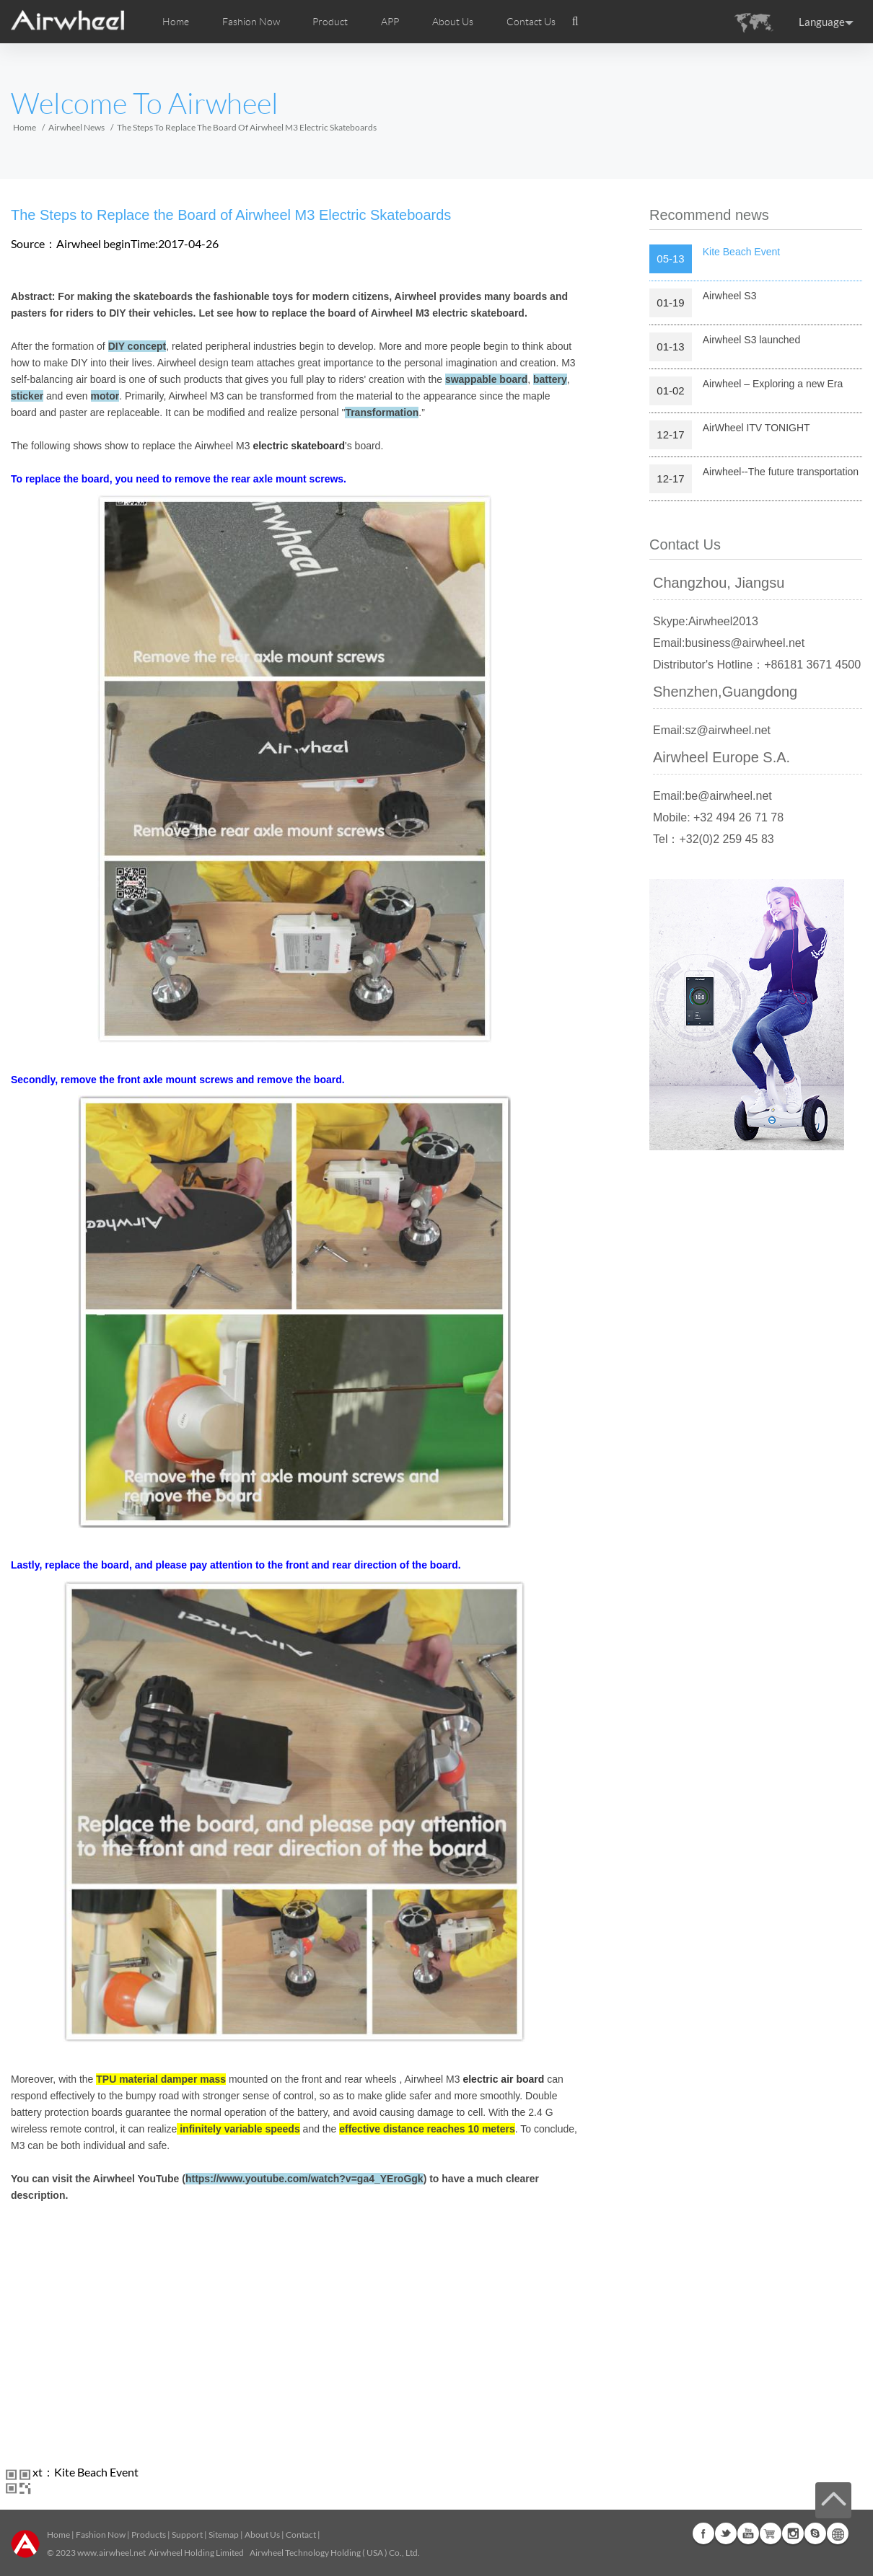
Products (148, 2534)
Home (175, 21)
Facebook (703, 2533)
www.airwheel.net (111, 2552)
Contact (301, 2534)
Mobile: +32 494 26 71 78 (718, 817)
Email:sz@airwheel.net (712, 730)
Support (187, 2534)
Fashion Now (101, 2534)
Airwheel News (76, 127)
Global (837, 2533)
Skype (815, 2533)
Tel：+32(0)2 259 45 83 (713, 839)
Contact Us (531, 21)
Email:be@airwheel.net (712, 796)
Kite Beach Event (96, 2472)
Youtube (748, 2533)
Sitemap (224, 2534)
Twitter (726, 2533)
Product (330, 21)
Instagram (793, 2533)
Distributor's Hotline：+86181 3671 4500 (757, 664)
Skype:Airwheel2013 (705, 621)
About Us (262, 2534)
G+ (770, 2533)
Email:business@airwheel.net (728, 643)
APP (390, 21)
